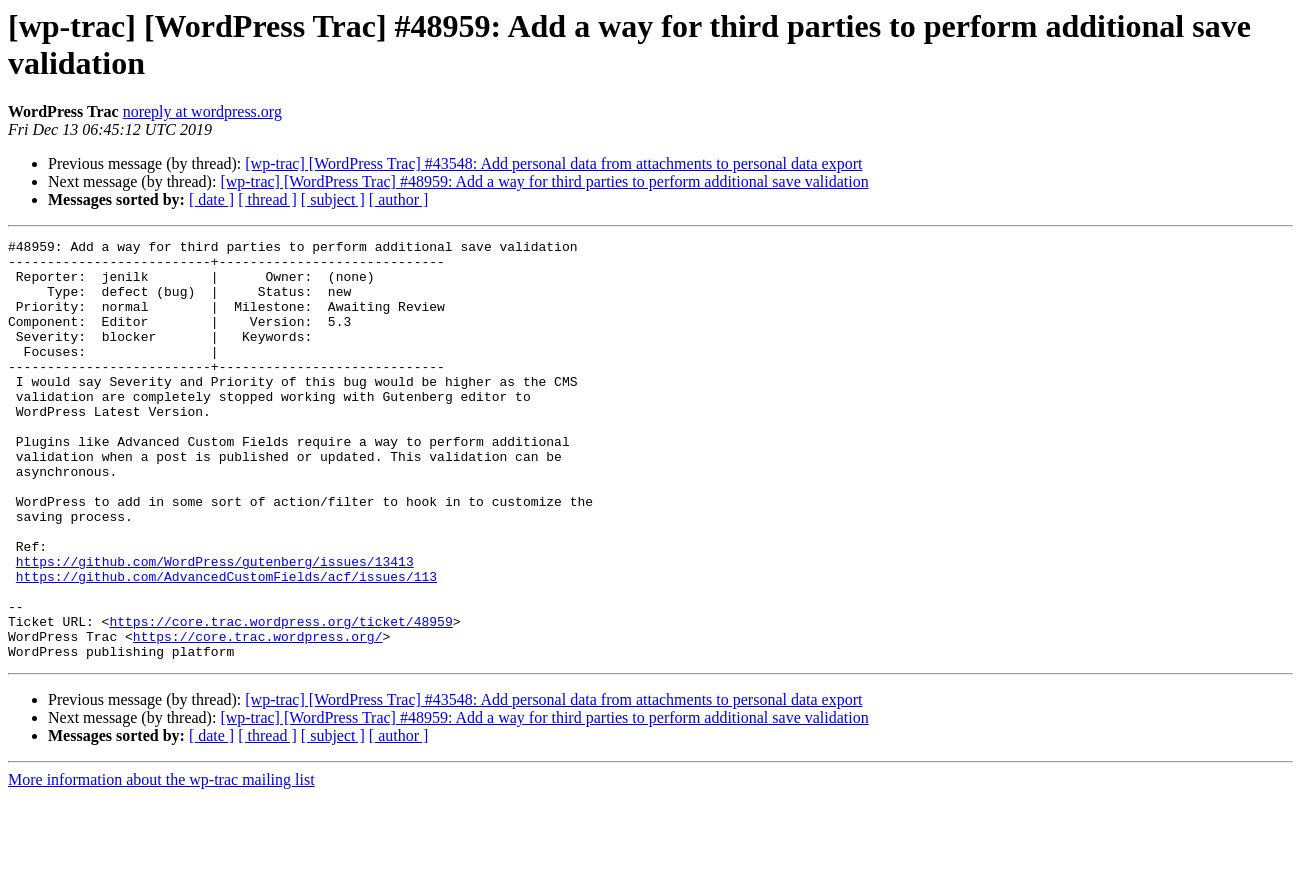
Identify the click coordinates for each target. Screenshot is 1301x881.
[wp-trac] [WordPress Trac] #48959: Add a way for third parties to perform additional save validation (544, 181)
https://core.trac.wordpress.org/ (258, 717)
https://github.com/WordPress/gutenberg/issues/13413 (215, 627)
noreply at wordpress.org (202, 111)
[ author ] (399, 199)
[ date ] (211, 199)
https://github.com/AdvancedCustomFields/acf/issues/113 (226, 645)
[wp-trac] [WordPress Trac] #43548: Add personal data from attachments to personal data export (553, 163)
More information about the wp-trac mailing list (161, 863)
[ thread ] (267, 199)
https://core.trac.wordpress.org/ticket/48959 (280, 699)
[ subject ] (333, 199)
